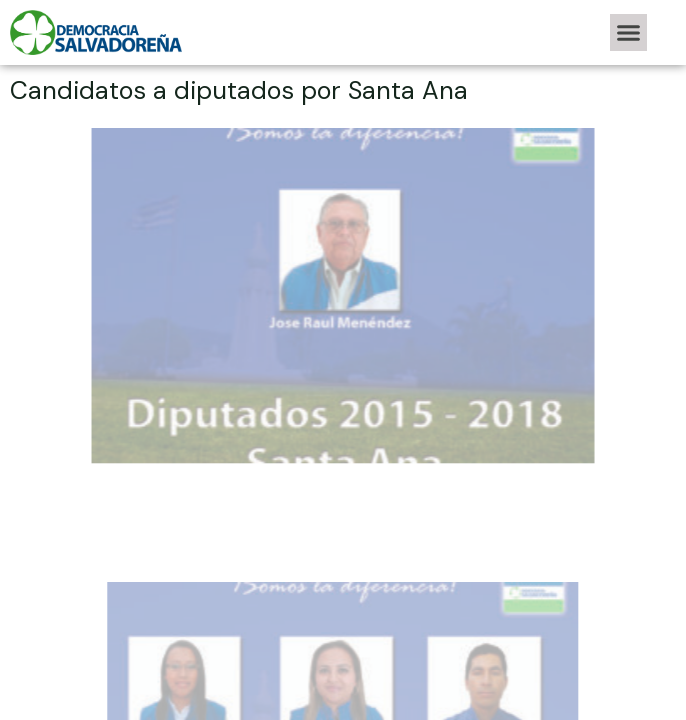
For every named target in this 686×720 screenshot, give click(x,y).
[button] (629, 33)
